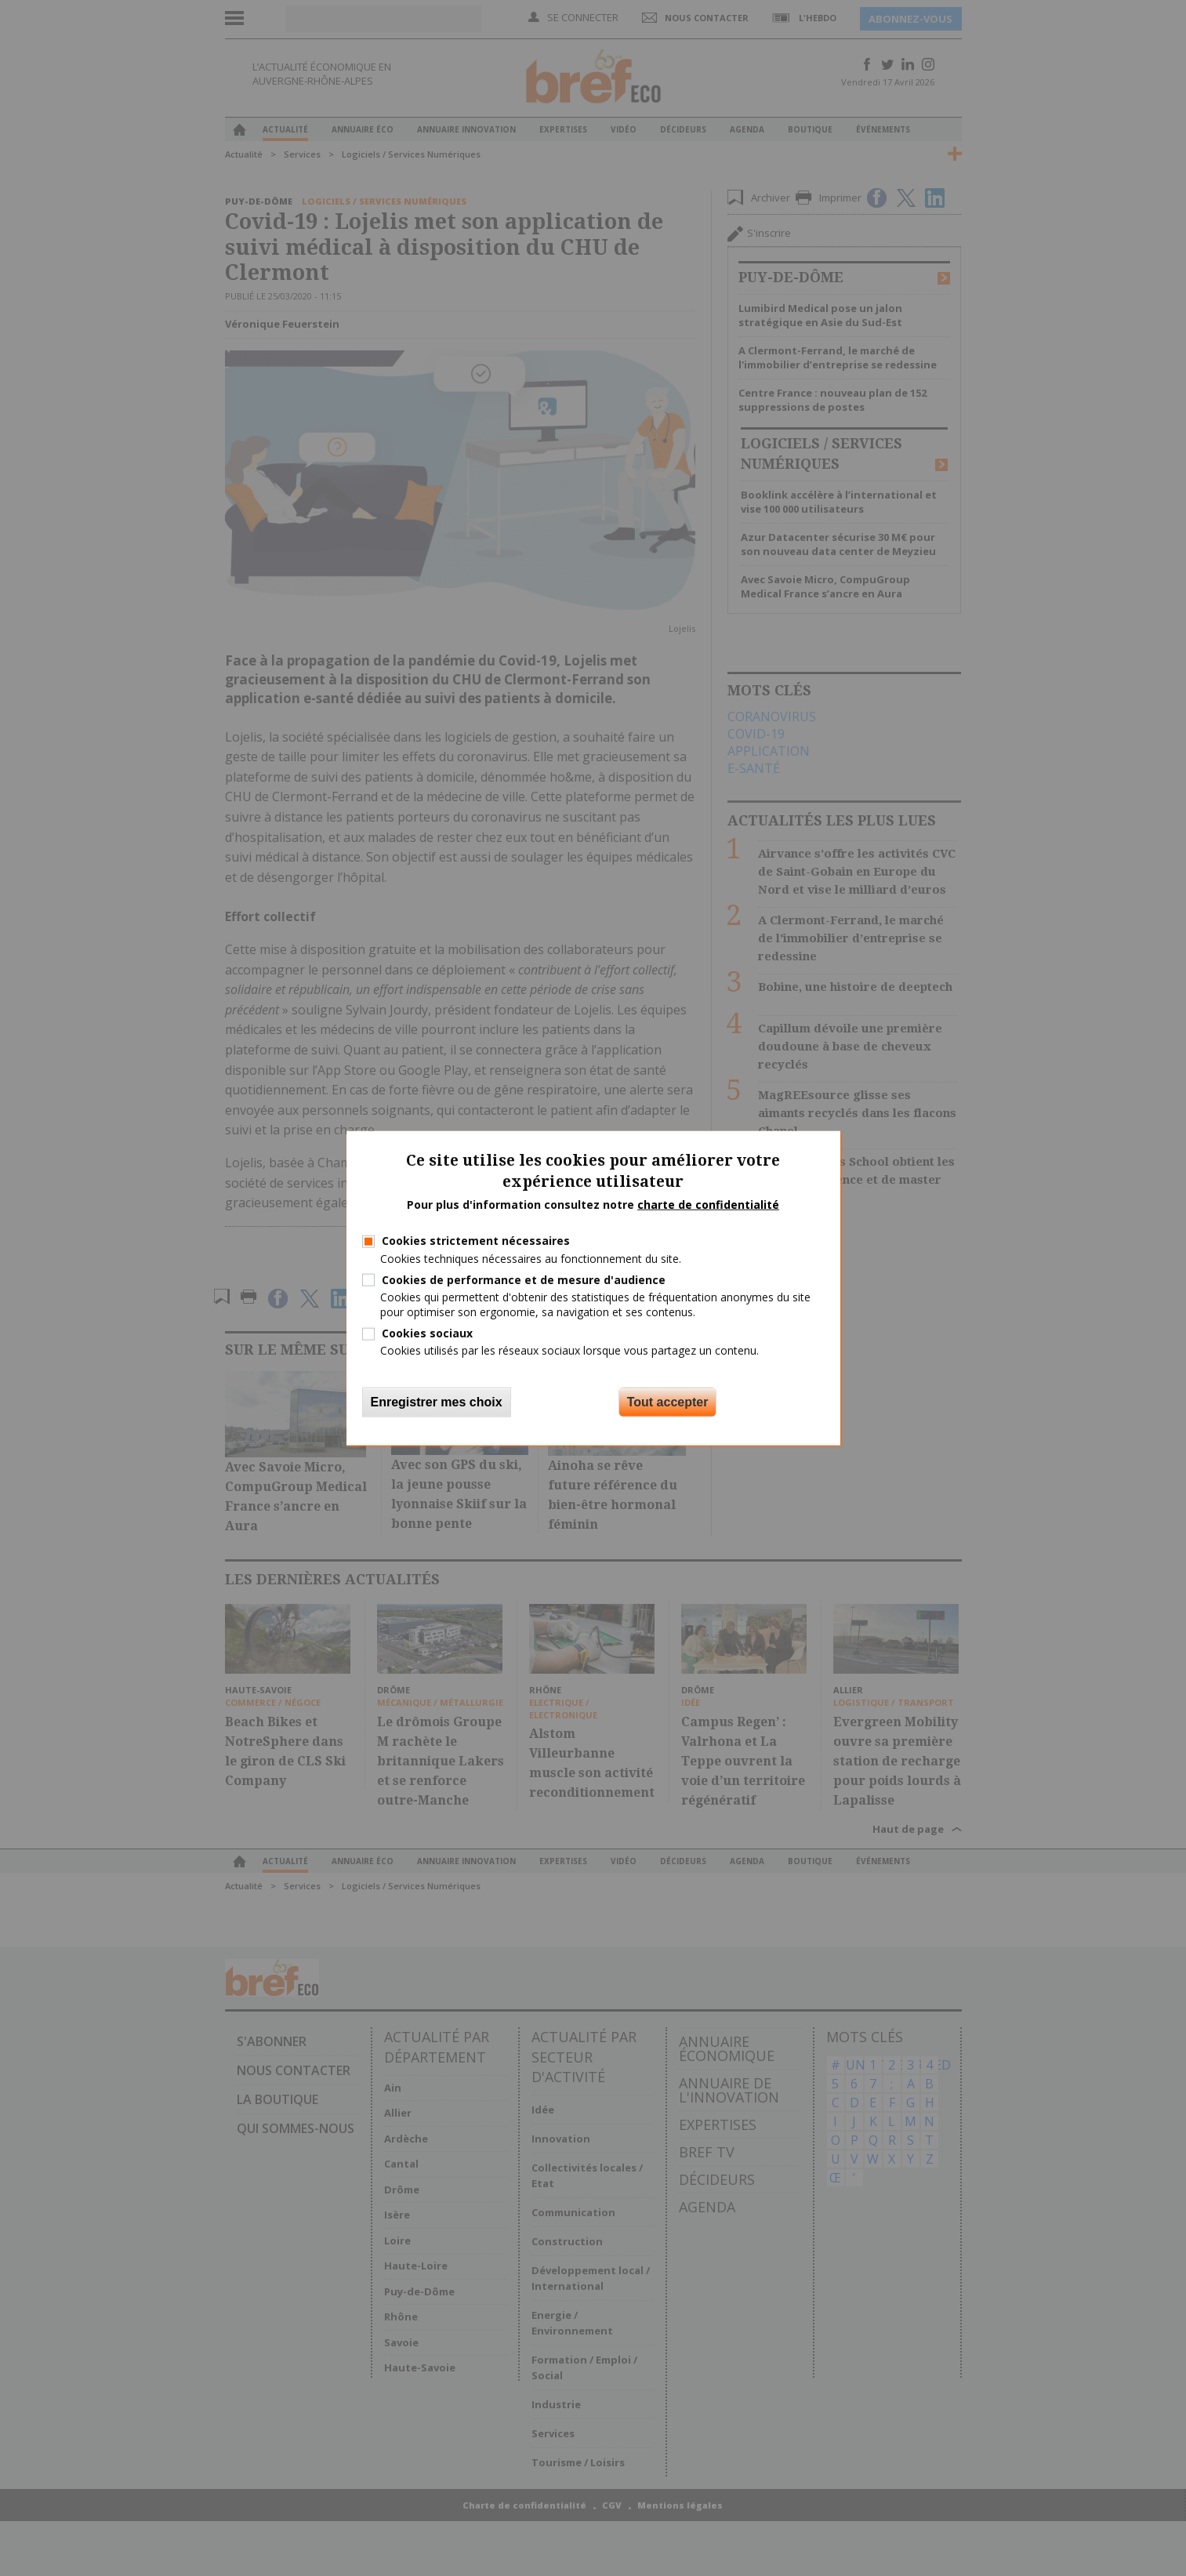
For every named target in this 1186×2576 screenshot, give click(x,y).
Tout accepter (668, 1401)
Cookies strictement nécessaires (476, 1240)
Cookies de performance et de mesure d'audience (524, 1279)
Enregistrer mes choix (436, 1401)
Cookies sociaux (427, 1333)
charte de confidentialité (708, 1203)
